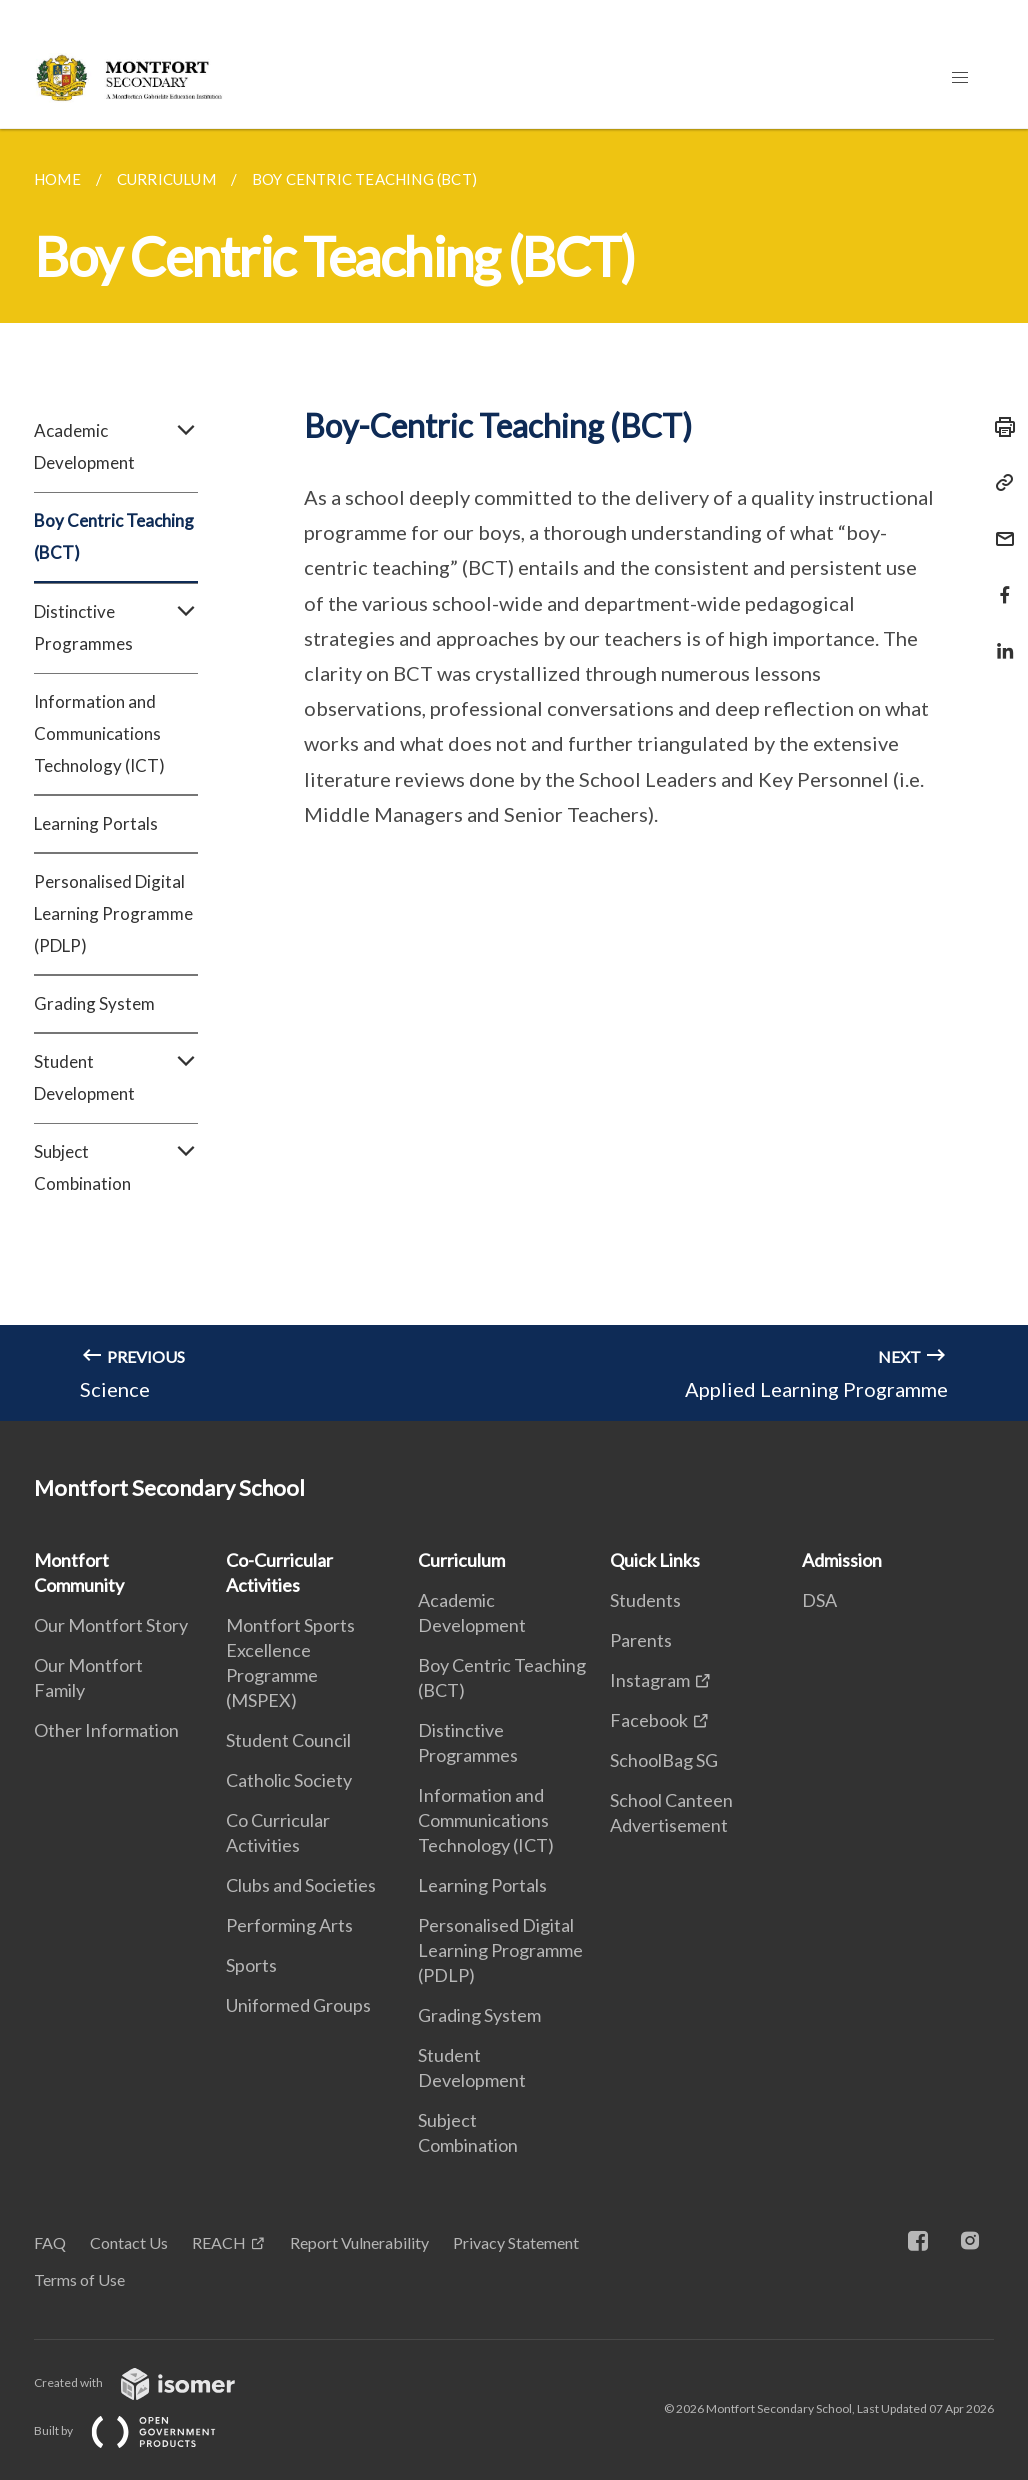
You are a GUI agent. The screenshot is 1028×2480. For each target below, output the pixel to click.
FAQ (50, 2242)
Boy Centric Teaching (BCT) (114, 536)
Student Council (288, 1740)
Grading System (94, 1003)
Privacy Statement (516, 2242)
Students (645, 1600)
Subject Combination (116, 1168)
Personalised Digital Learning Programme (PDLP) (113, 913)
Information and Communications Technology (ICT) (99, 733)
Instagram (650, 1680)
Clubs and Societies (301, 1885)
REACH (219, 2242)
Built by (141, 2430)
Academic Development (116, 447)
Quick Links (655, 1560)
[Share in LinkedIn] (999, 638)
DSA (819, 1600)
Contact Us (129, 2242)
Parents (641, 1640)
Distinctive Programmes (116, 628)
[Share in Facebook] (999, 582)
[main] (514, 775)
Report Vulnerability (359, 2242)
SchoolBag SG (664, 1760)
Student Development (116, 1078)
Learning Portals (96, 823)
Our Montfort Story (111, 1625)
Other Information (106, 1730)
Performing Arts (289, 1925)
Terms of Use (79, 2279)
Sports (251, 1965)
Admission (842, 1560)
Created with (150, 2382)
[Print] (999, 427)
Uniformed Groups (298, 2005)
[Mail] (999, 526)
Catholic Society (289, 1780)
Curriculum (461, 1560)
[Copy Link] (999, 483)
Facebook (649, 1720)
